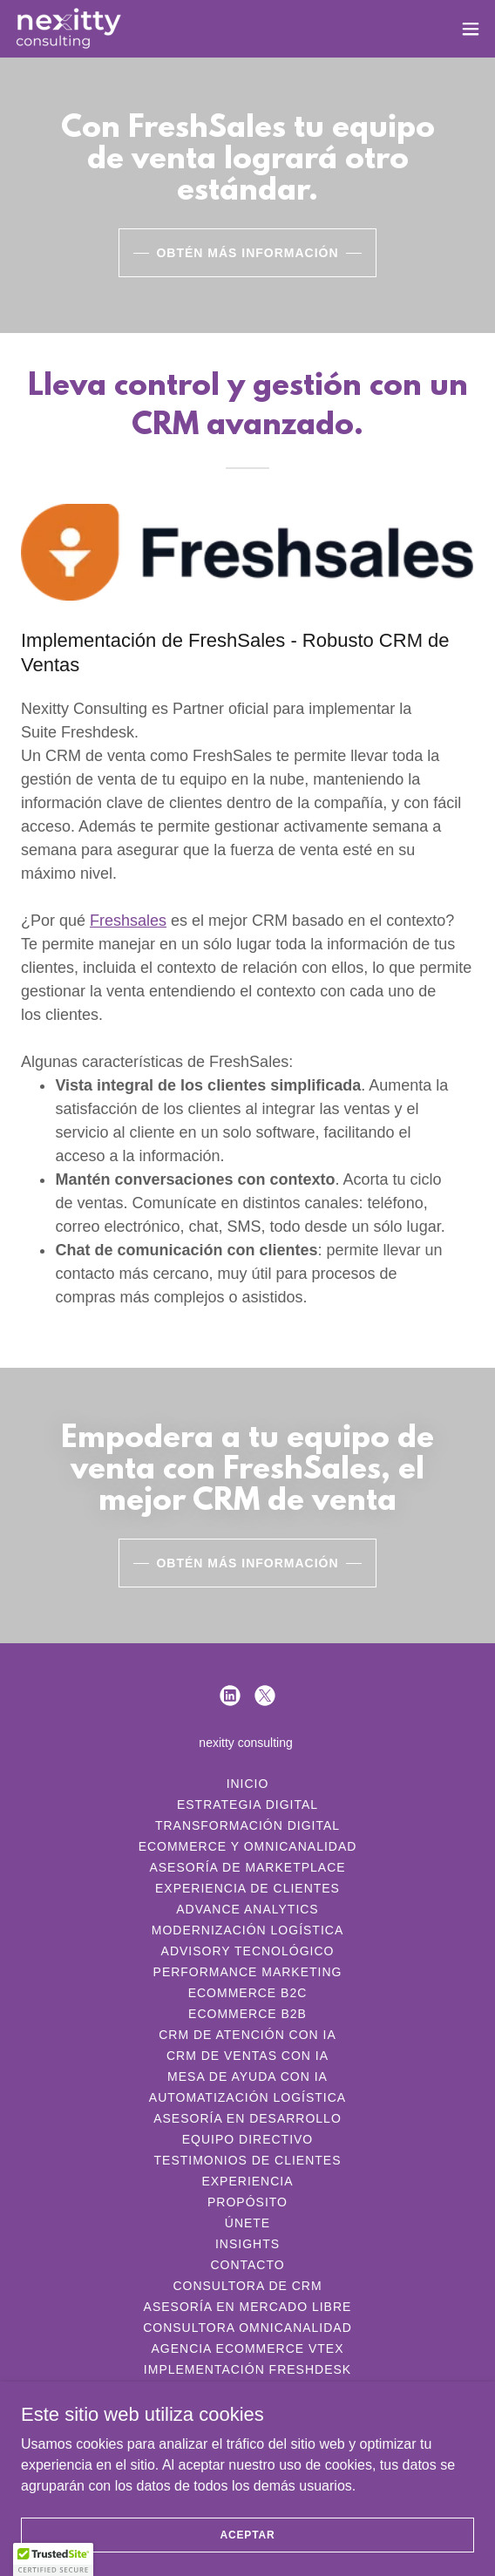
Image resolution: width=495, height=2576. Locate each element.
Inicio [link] (248, 1784)
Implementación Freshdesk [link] (247, 2369)
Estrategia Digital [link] (247, 1804)
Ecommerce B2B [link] (247, 2014)
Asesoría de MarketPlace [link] (247, 1867)
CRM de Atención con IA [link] (247, 2035)
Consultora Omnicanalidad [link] (247, 2328)
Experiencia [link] (247, 2181)
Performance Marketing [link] (247, 1972)
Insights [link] (247, 2244)
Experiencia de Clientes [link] (247, 1888)
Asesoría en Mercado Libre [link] (248, 2307)
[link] (68, 29)
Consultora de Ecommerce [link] (247, 2432)
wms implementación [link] (248, 2411)
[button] (470, 28)
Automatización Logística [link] (247, 2097)
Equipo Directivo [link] (247, 2139)
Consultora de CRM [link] (247, 2286)
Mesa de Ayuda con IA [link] (247, 2076)
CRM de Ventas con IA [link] (247, 2056)
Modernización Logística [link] (247, 1930)
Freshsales (128, 920)
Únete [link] (247, 2223)
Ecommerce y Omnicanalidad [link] (248, 1846)
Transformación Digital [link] (247, 1825)
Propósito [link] (247, 2202)
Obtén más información (247, 253)
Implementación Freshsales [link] (247, 2390)
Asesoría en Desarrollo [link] (247, 2118)
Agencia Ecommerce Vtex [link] (247, 2348)
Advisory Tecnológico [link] (248, 1951)
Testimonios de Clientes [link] (248, 2160)
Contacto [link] (247, 2265)
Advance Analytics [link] (247, 1909)
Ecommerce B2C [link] (248, 1993)
